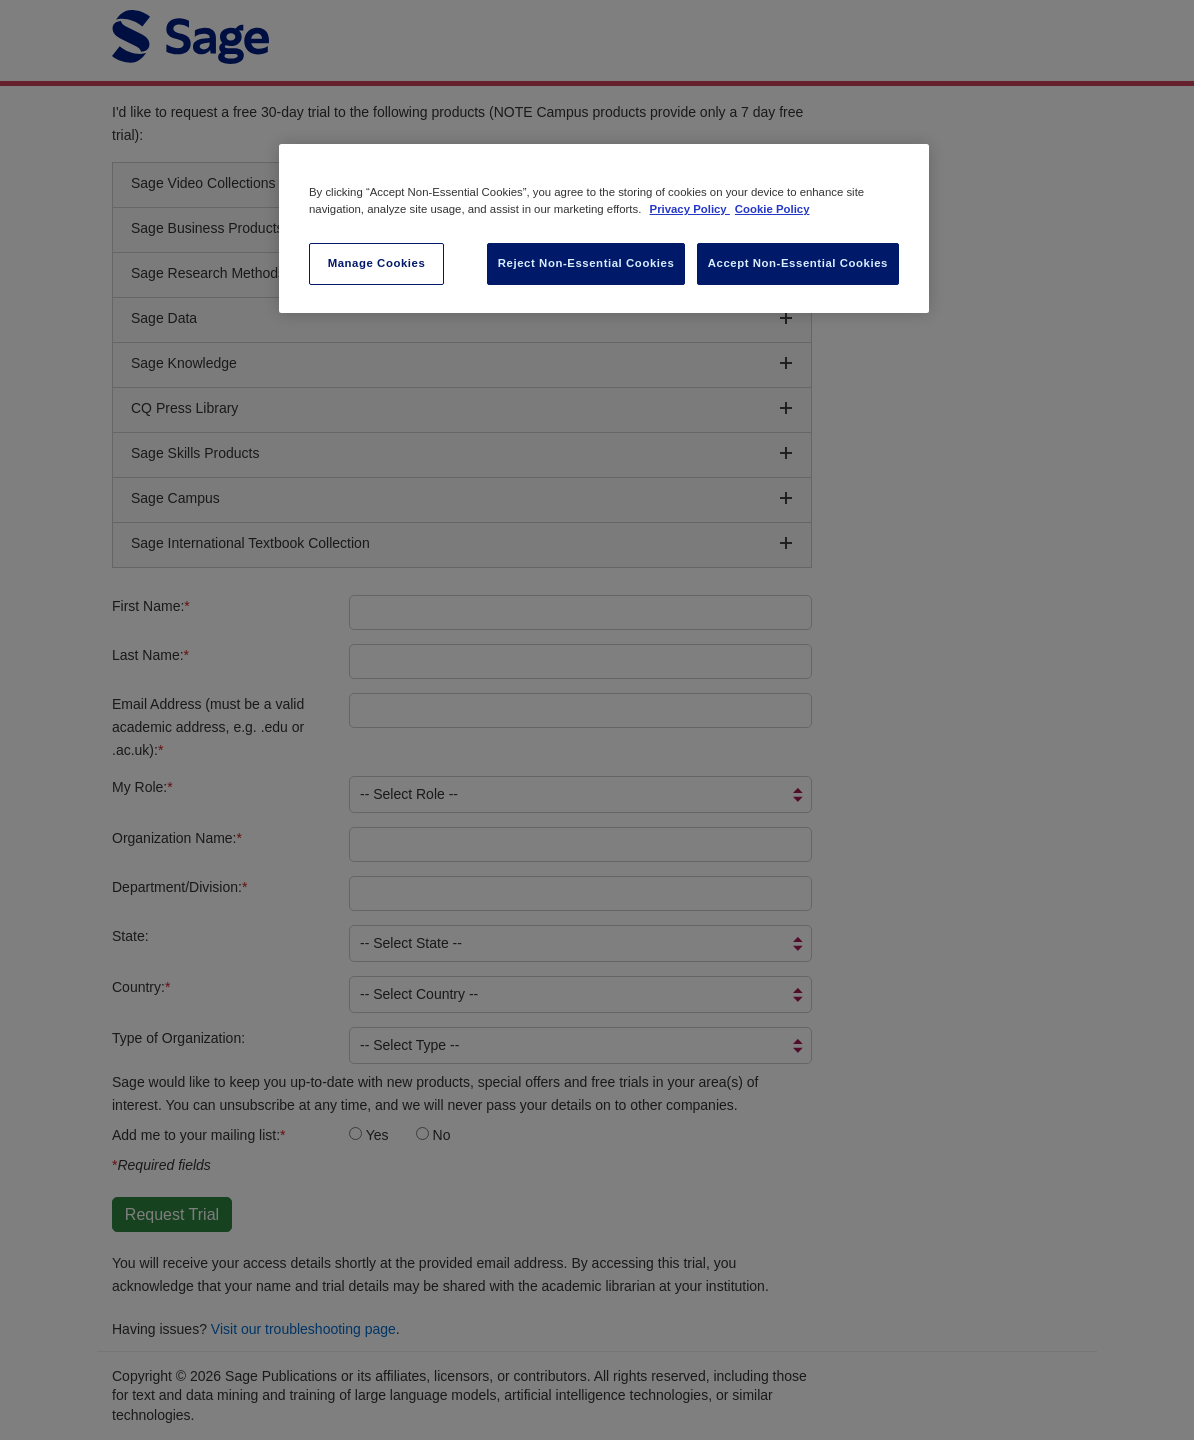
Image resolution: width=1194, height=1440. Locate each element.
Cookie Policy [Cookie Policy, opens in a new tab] (772, 209)
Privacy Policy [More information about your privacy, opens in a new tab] (690, 209)
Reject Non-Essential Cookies (586, 263)
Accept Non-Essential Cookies (798, 263)
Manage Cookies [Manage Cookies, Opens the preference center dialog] (377, 263)
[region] (604, 228)
